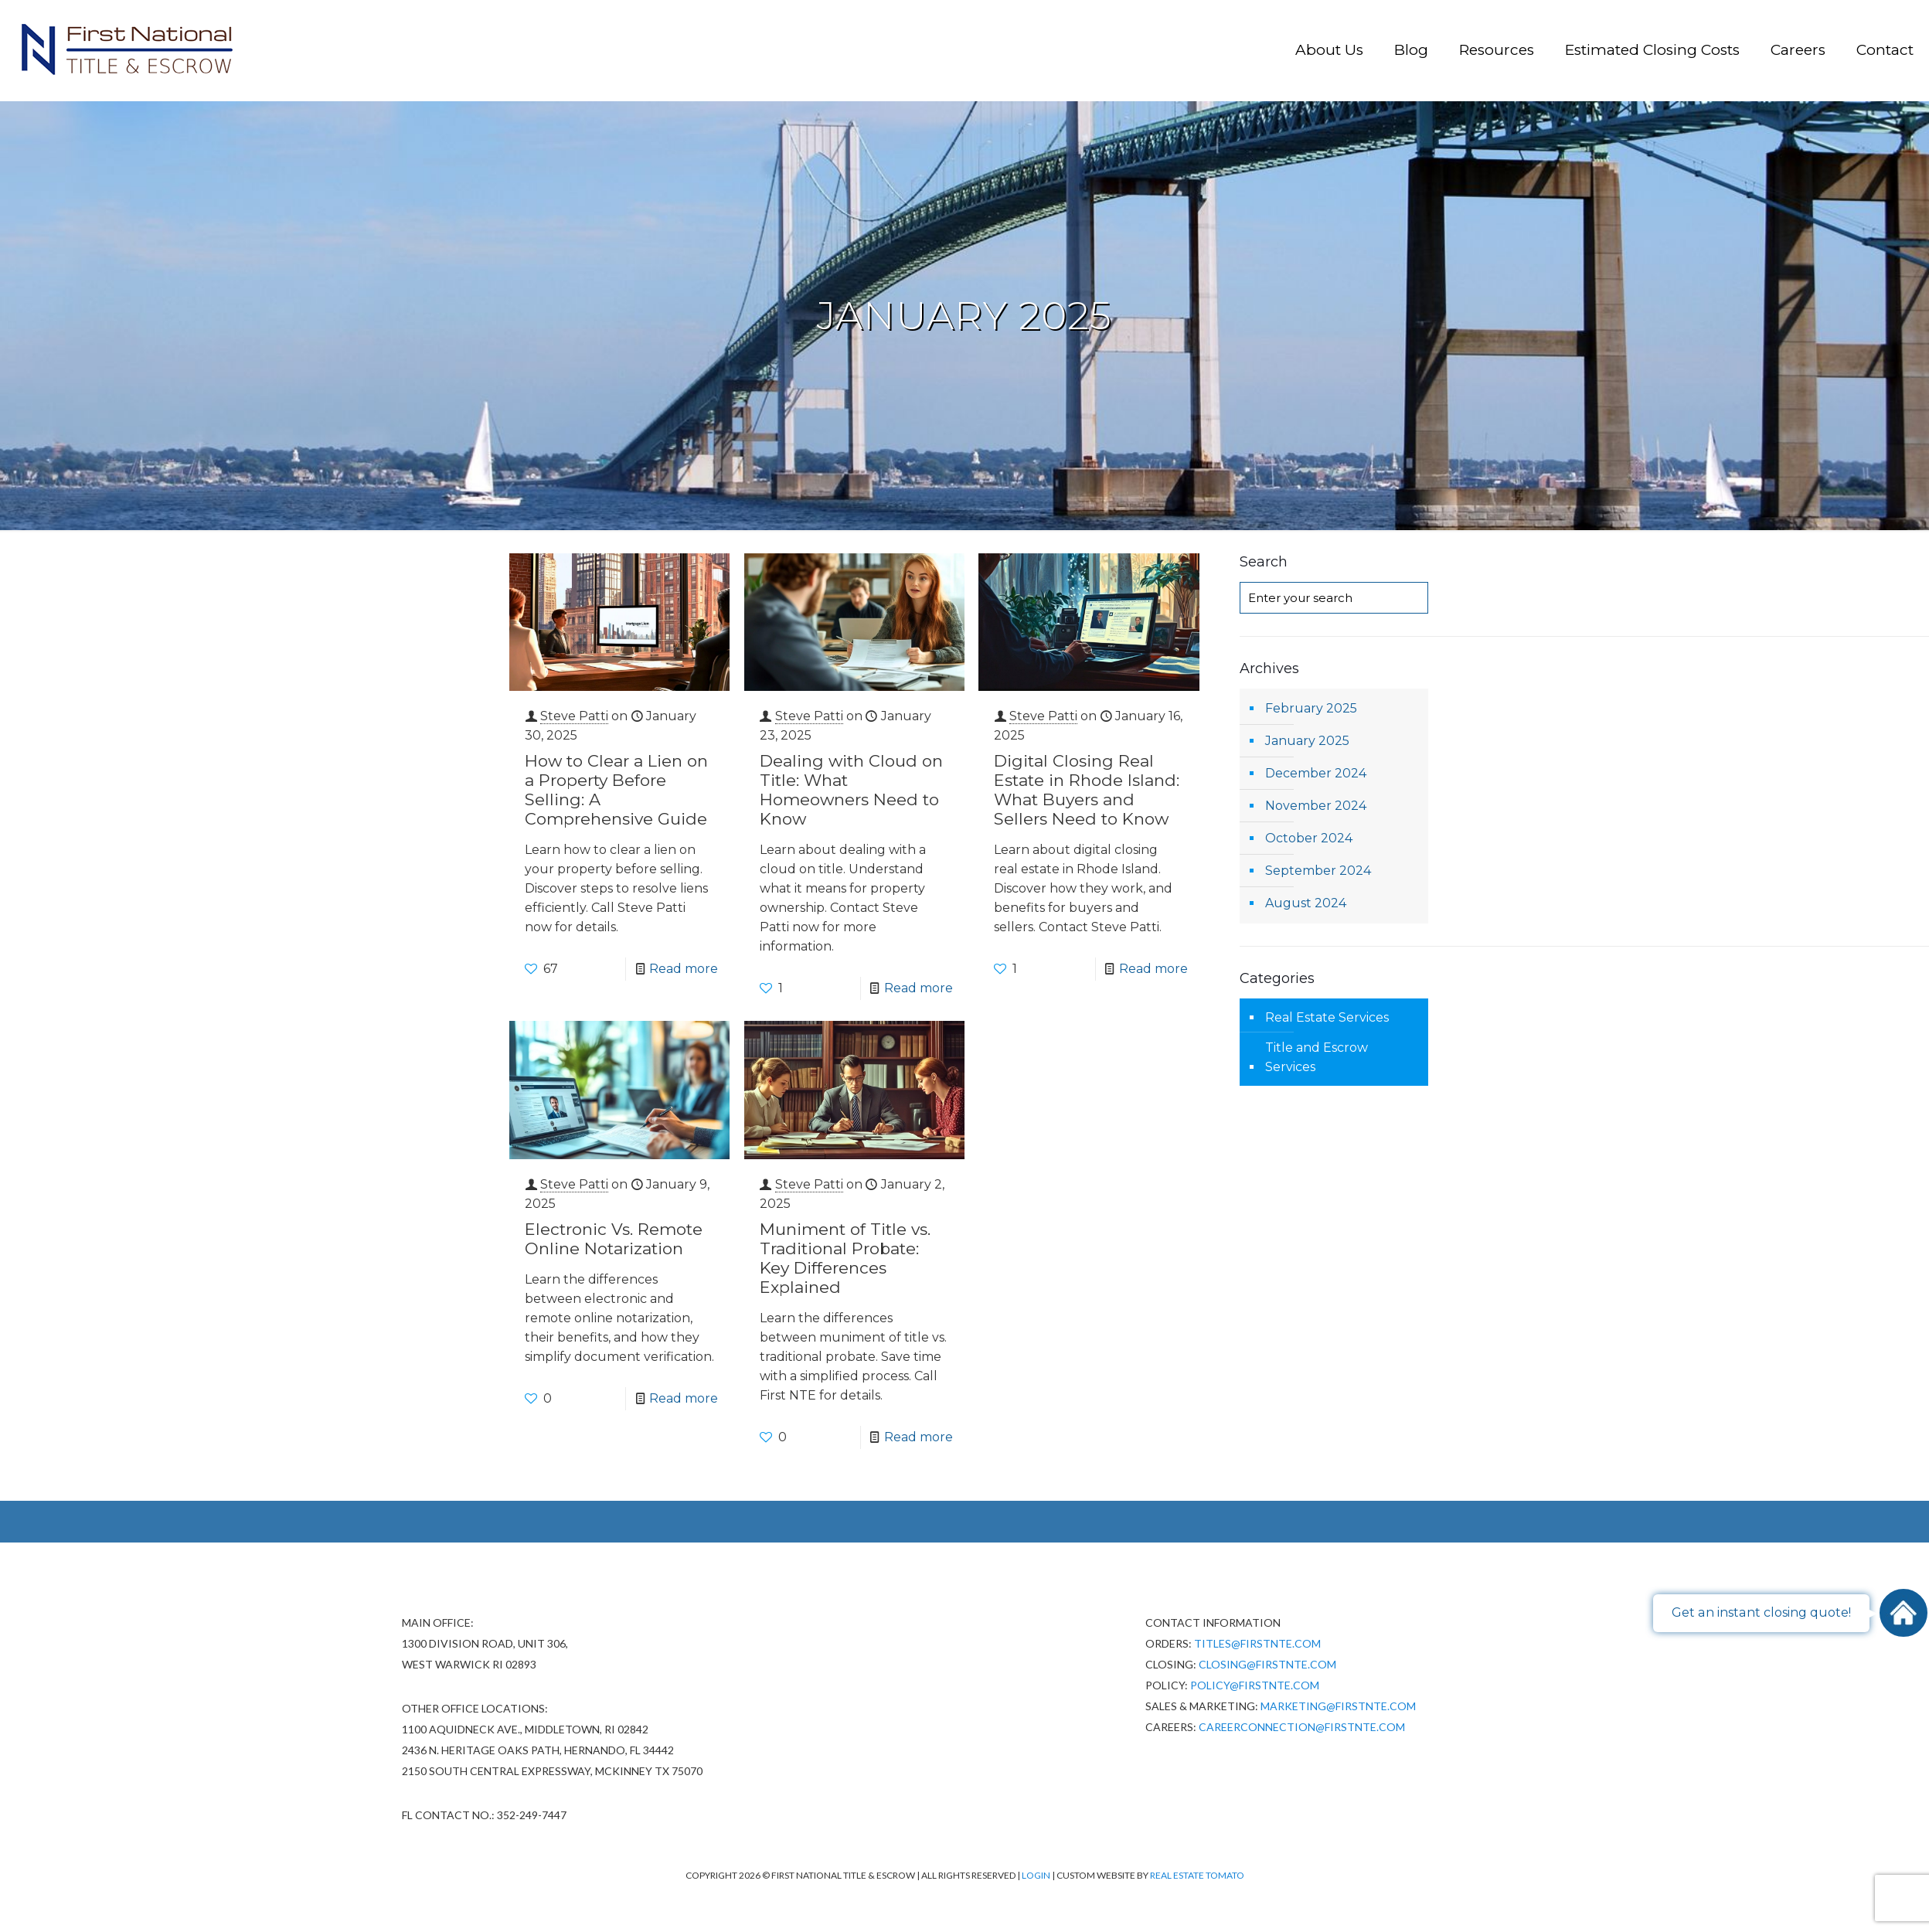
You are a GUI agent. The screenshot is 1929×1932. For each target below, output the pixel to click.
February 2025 (1311, 708)
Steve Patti (574, 716)
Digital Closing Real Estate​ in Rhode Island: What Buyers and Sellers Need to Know (1086, 789)
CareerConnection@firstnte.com (1302, 1726)
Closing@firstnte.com (1267, 1664)
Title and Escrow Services (1316, 1057)
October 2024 (1308, 838)
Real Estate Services (1327, 1017)
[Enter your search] (1334, 598)
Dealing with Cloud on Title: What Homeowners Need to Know (851, 789)
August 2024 (1305, 903)
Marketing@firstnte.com (1338, 1706)
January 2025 (1307, 740)
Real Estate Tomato (1197, 1875)
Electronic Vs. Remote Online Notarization (614, 1238)
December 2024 (1315, 773)
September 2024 (1318, 870)
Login (1037, 1875)
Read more (683, 968)
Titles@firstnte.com (1257, 1643)
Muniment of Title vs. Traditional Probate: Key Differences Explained (845, 1258)
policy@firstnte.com (1254, 1685)
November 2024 (1315, 805)
